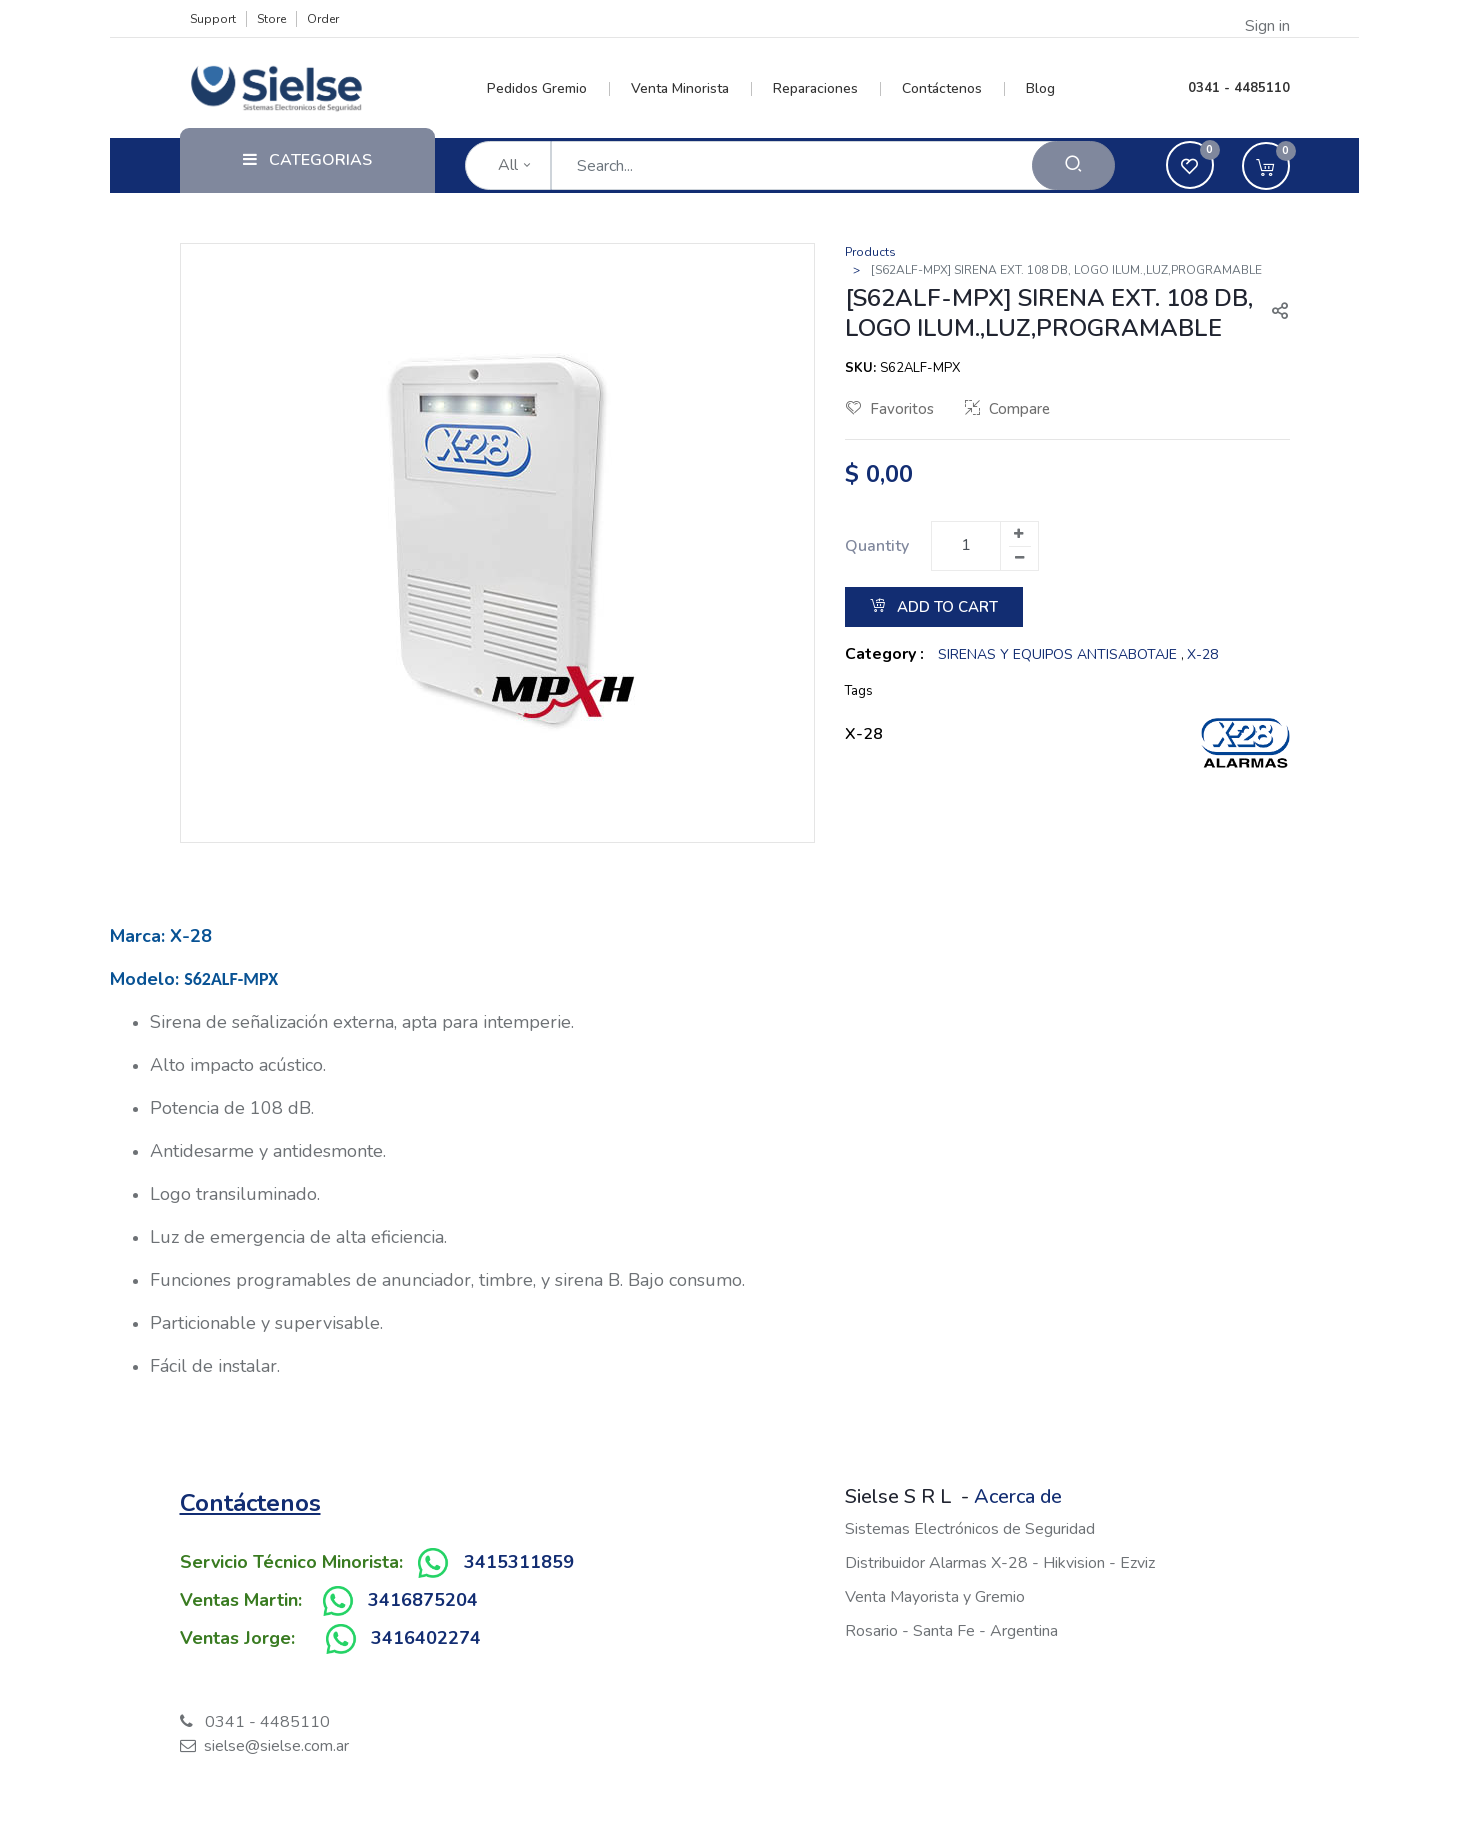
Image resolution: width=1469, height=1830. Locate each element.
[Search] (1073, 165)
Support (213, 19)
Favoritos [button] (890, 409)
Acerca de (1018, 1496)
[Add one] (1019, 534)
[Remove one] (1020, 558)
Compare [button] (1007, 409)
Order (323, 19)
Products (870, 252)
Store (271, 19)
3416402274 (426, 1638)
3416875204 (423, 1600)
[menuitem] (548, 89)
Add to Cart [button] (934, 607)
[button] (1272, 313)
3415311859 (519, 1562)
